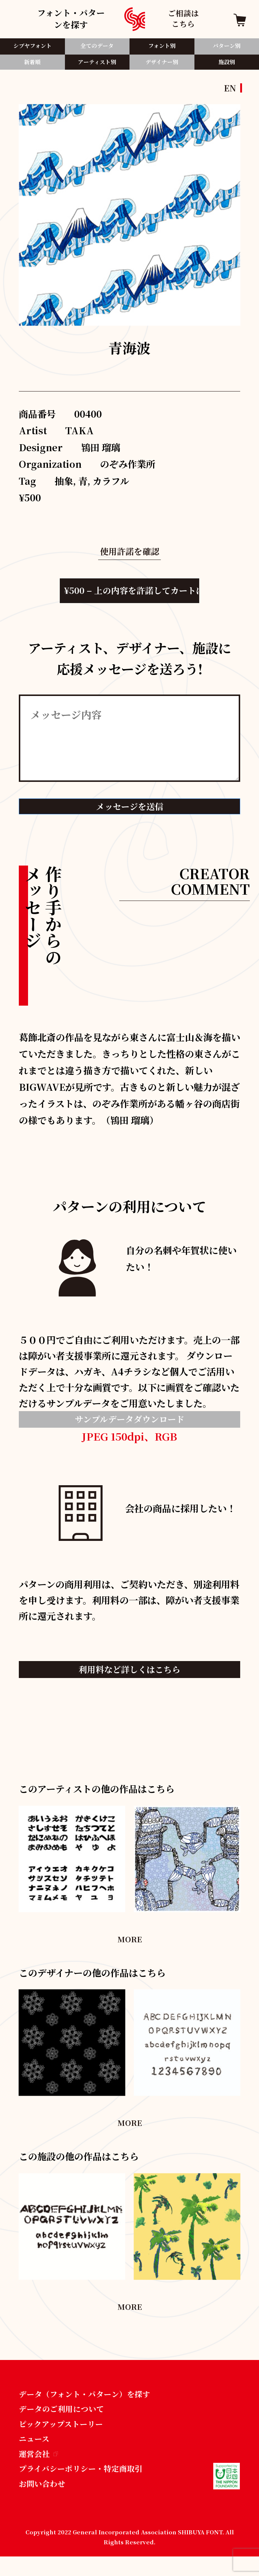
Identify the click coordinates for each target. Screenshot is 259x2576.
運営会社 (40, 2470)
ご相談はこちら (183, 19)
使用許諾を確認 (129, 550)
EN (230, 88)
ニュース (35, 2454)
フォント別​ (161, 46)
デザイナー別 (161, 64)
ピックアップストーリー (65, 2437)
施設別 (226, 64)
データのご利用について (65, 2421)
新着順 (32, 64)
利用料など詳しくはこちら (129, 1678)
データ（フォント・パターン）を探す (91, 2405)
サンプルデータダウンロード (129, 1426)
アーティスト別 (97, 64)
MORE (130, 1949)
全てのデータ (97, 46)
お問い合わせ (44, 2502)
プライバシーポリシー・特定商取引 (86, 2486)
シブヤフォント (32, 46)
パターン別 (226, 46)
